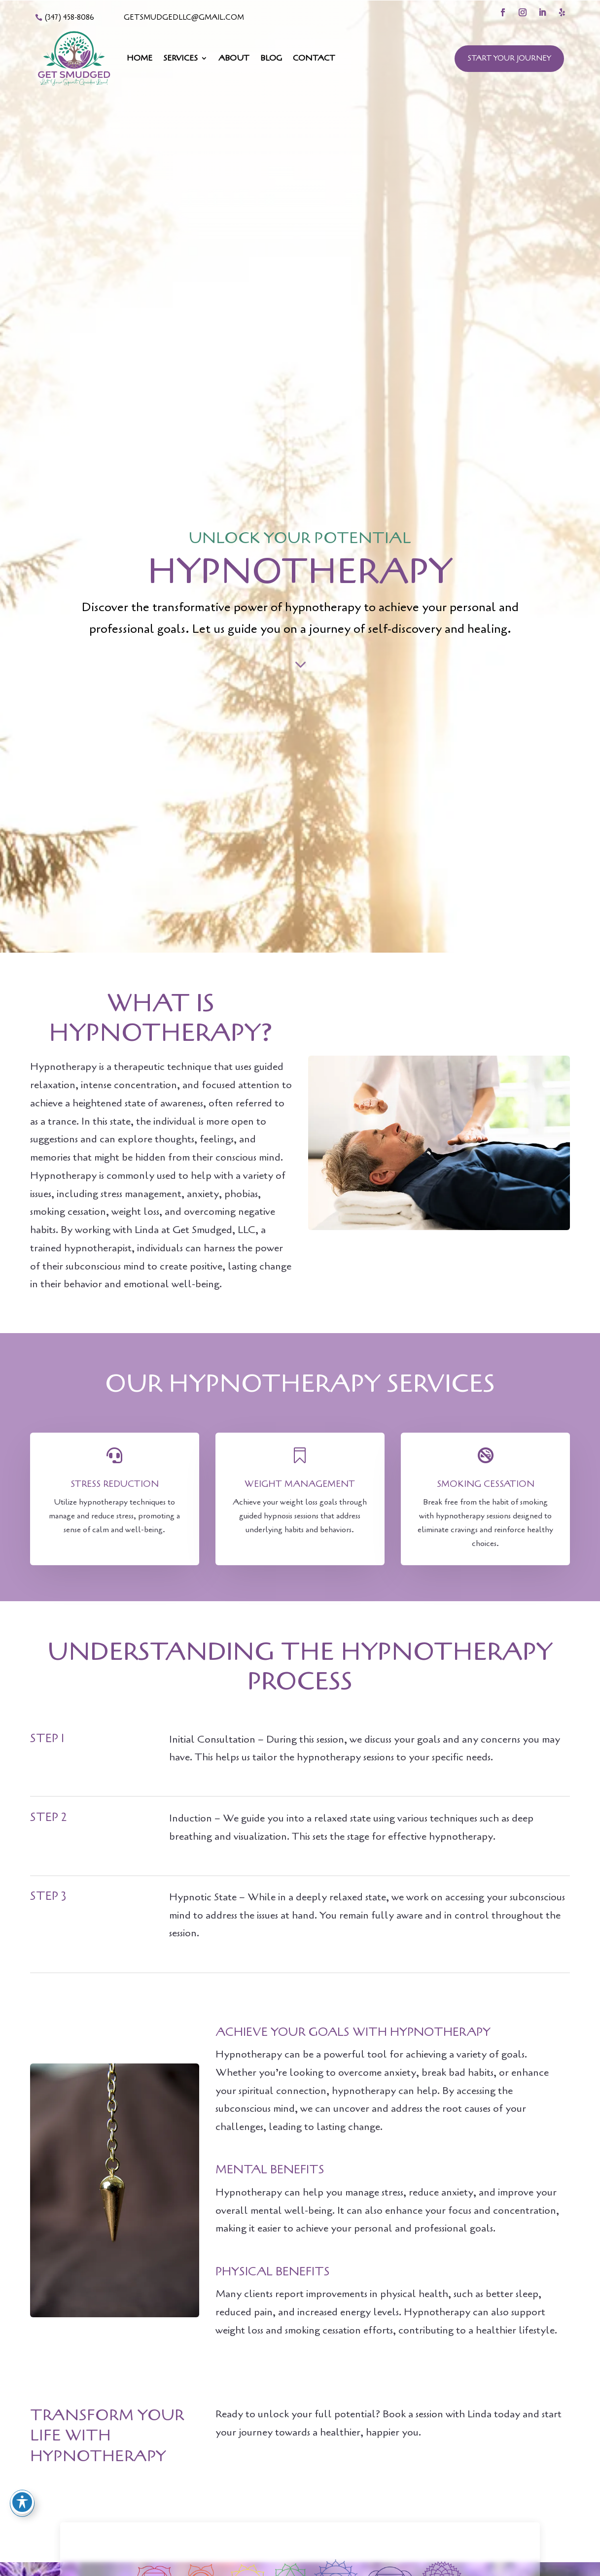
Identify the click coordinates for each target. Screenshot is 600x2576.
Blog (271, 58)
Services (180, 58)
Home (139, 58)
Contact (314, 58)
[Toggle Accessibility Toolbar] (22, 2502)
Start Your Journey (509, 58)
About (233, 58)
